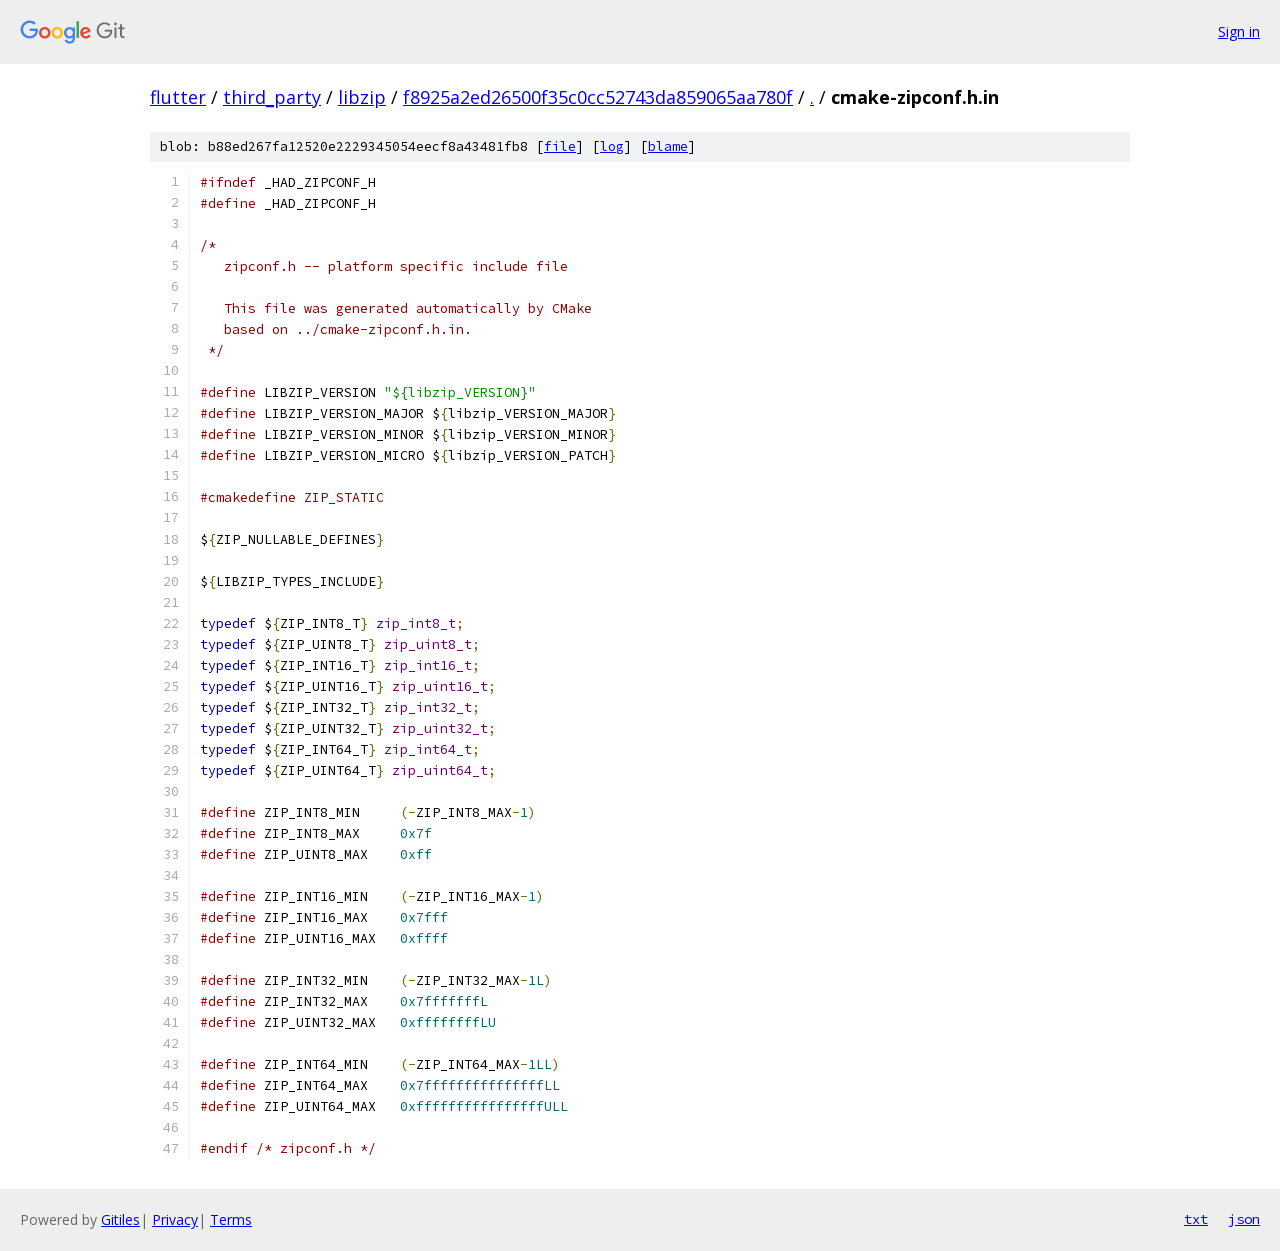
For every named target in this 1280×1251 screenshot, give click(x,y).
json (1244, 1219)
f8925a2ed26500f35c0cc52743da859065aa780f (598, 97)
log (612, 146)
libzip (362, 97)
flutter (178, 97)
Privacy (175, 1219)
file (560, 146)
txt (1196, 1219)
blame (668, 146)
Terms (231, 1219)
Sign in (1239, 31)
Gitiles (120, 1219)
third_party (272, 97)
